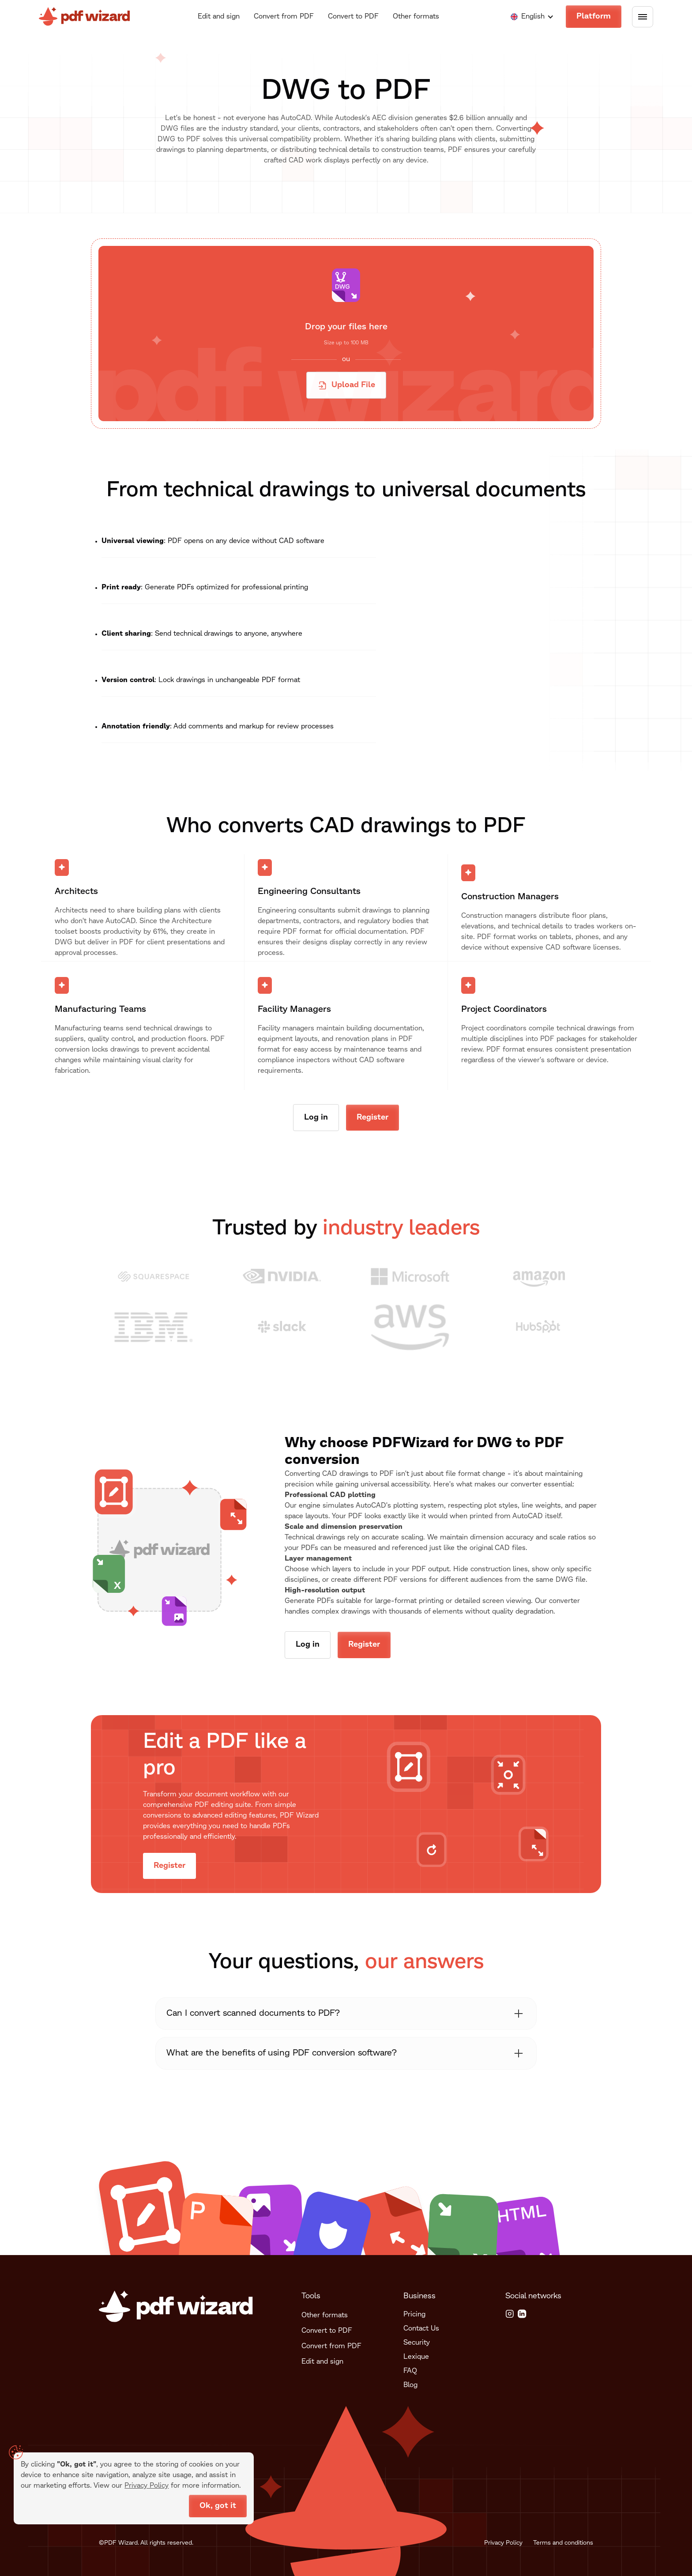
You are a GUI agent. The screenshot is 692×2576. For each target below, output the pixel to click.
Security (416, 2343)
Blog (410, 2385)
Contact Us (421, 2329)
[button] (528, 16)
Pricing (414, 2315)
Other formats (416, 17)
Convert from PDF (284, 17)
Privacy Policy (503, 2543)
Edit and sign (219, 17)
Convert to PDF (353, 17)
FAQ (410, 2371)
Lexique (416, 2357)
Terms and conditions (563, 2543)
